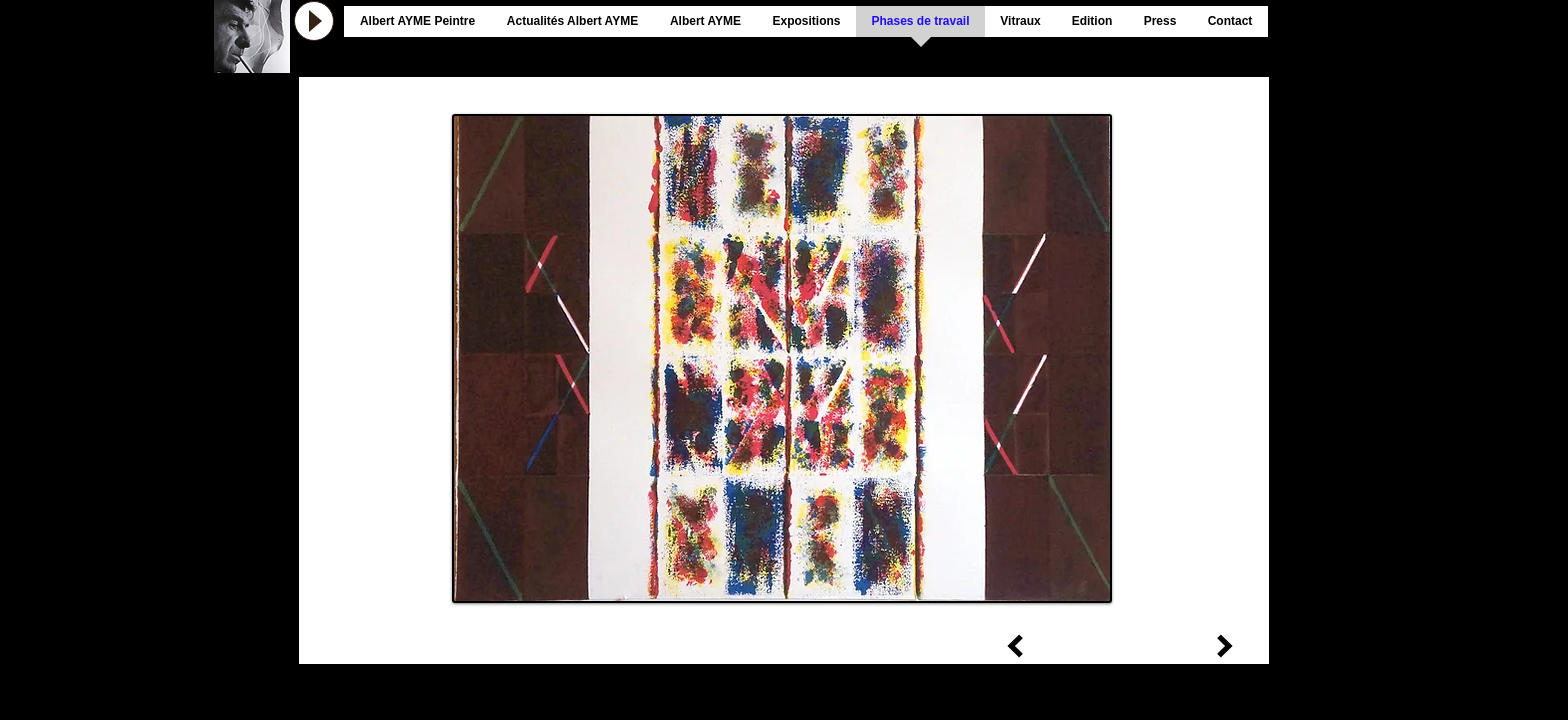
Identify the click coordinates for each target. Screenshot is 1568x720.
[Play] (314, 21)
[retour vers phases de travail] (848, 630)
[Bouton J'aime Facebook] (1312, 16)
